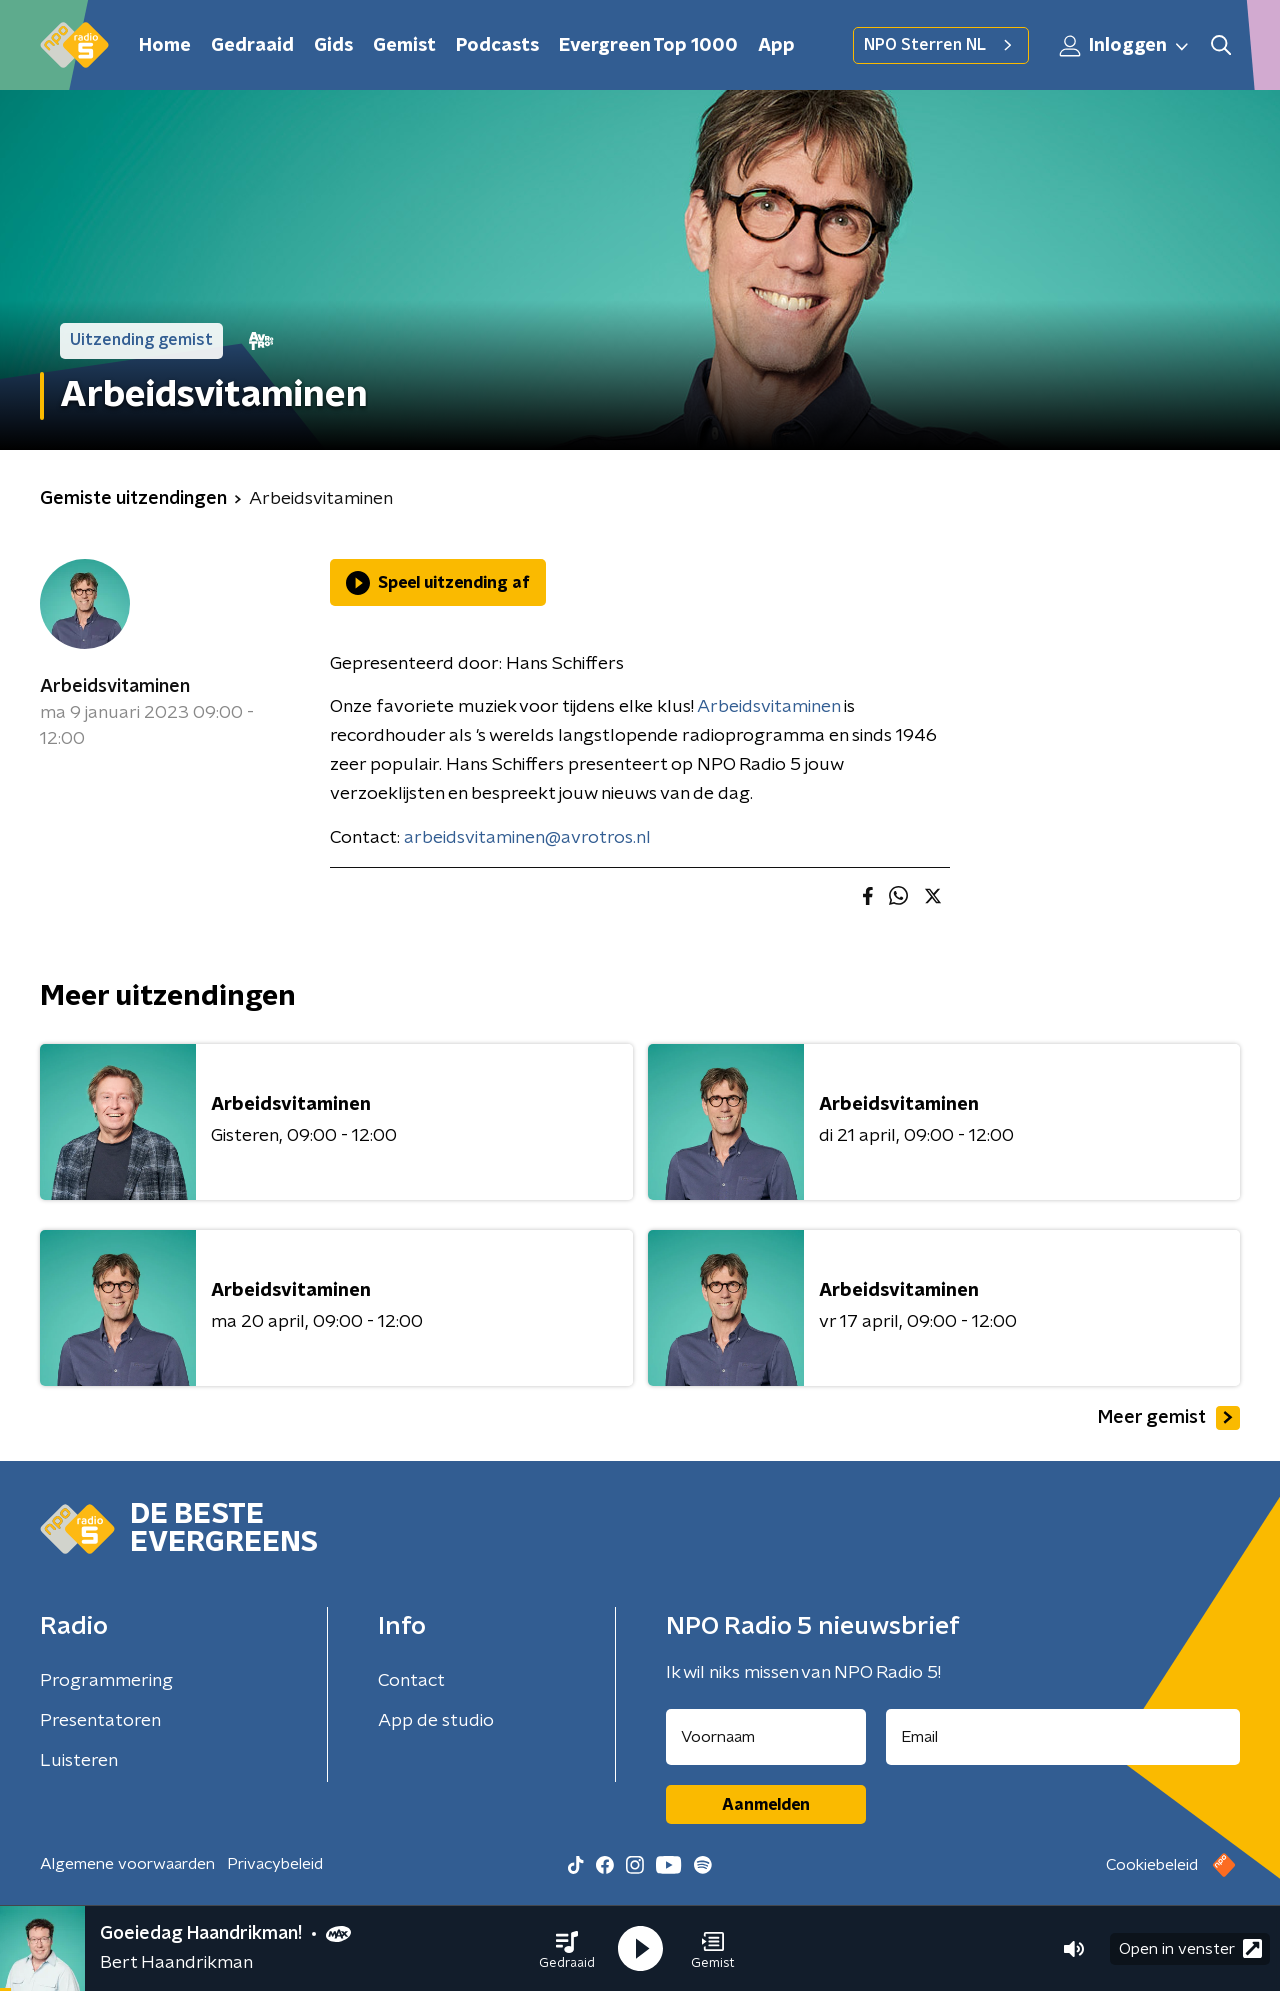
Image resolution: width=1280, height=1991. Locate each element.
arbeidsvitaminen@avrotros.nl (527, 838)
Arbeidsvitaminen (115, 687)
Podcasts (497, 46)
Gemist (404, 46)
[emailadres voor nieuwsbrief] (1063, 1737)
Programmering (106, 1681)
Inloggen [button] (1125, 46)
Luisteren (79, 1761)
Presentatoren (100, 1721)
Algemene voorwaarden (127, 1864)
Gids (333, 46)
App (776, 46)
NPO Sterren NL (941, 45)
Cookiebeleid (1152, 1865)
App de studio (436, 1721)
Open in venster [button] (1190, 1948)
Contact (411, 1681)
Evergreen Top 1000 (648, 46)
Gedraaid (252, 46)
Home (165, 46)
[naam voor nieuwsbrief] (766, 1737)
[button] (567, 1949)
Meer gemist (1169, 1418)
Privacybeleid (275, 1864)
